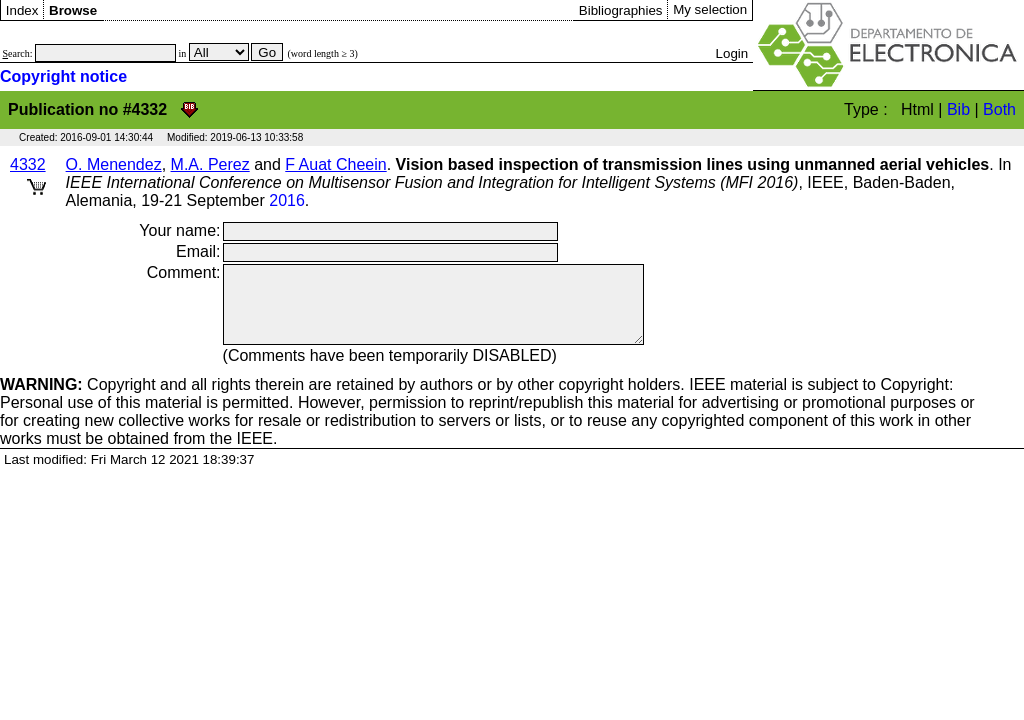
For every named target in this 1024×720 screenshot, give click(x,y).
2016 (287, 200)
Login (732, 53)
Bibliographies (621, 10)
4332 (28, 164)
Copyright (78, 399)
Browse (73, 10)
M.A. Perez (210, 164)
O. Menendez (114, 164)
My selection (710, 9)
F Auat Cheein (335, 164)
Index (22, 10)
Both (999, 109)
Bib (958, 109)
